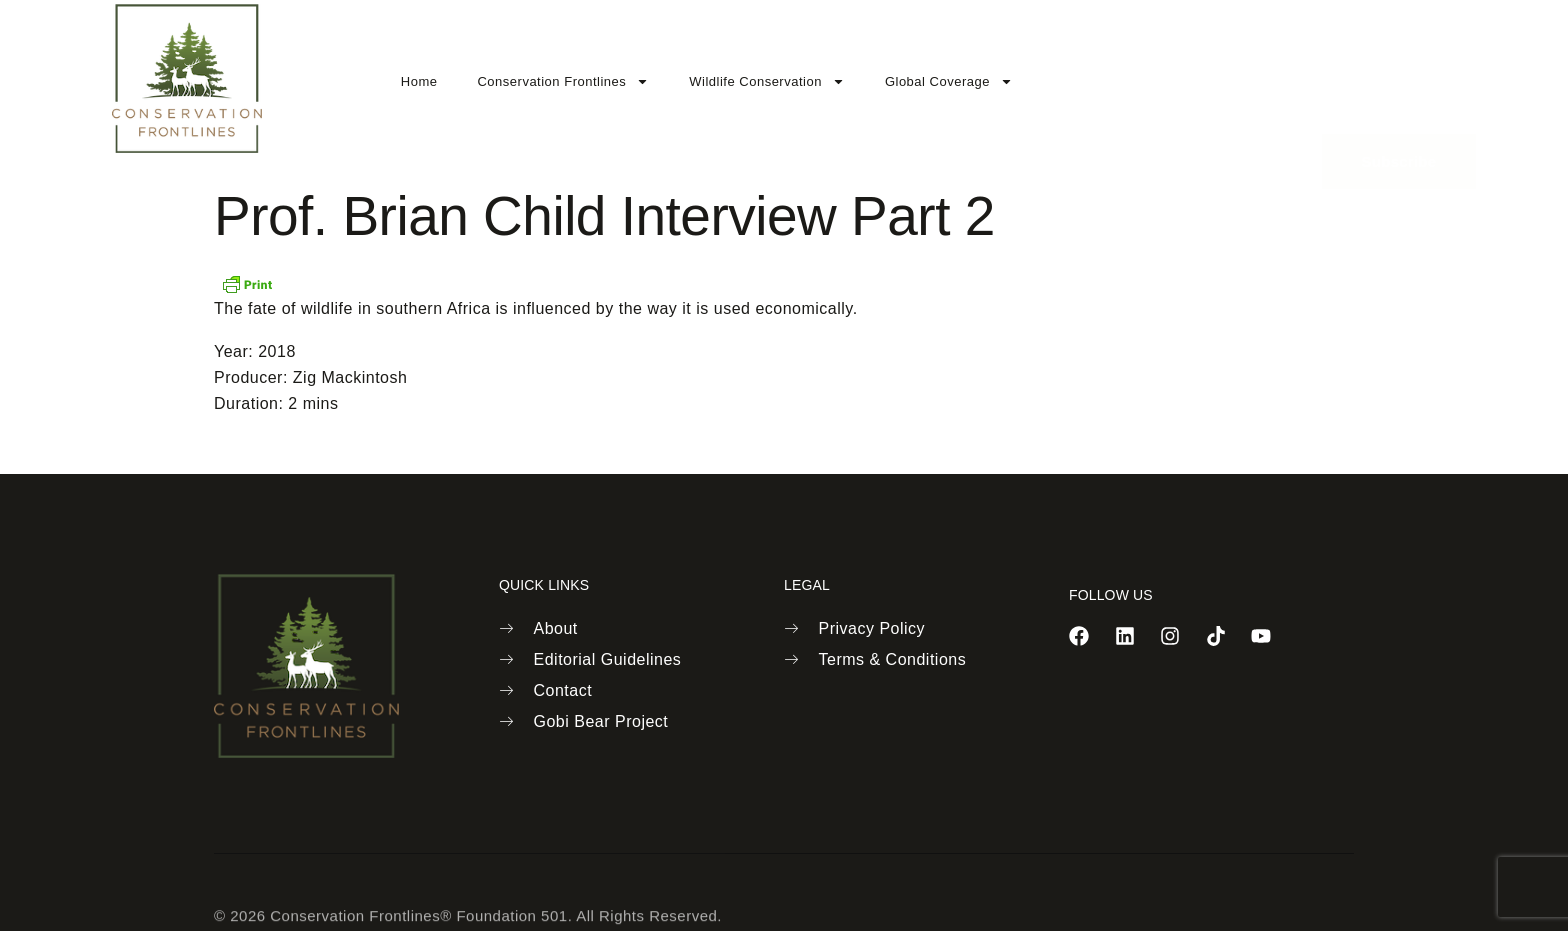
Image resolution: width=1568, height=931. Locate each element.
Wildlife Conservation (767, 81)
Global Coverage (949, 81)
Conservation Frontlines (563, 81)
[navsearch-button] (1267, 77)
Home (419, 81)
